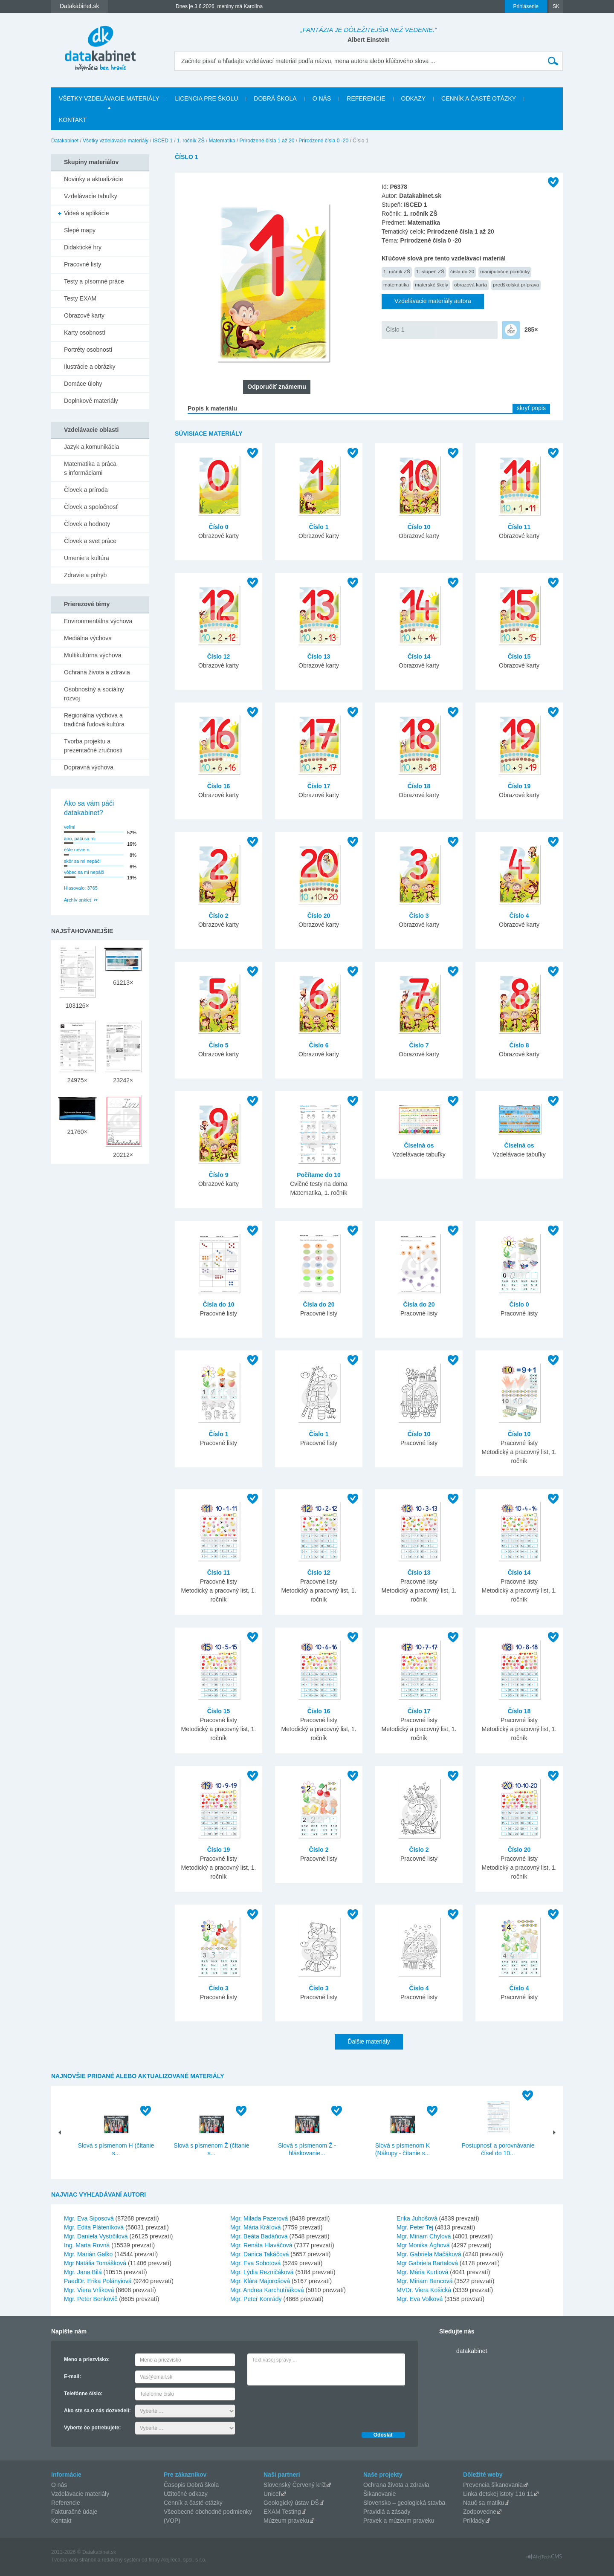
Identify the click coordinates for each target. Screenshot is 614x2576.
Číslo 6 (319, 1045)
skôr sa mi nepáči (82, 861)
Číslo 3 (419, 915)
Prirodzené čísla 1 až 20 (267, 141)
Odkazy (413, 98)
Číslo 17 (318, 786)
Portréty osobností (88, 349)
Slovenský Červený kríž (295, 2484)
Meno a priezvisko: (87, 2359)
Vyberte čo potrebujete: (92, 2428)
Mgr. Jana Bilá (83, 2272)
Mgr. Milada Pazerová (259, 2218)
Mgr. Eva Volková (420, 2299)
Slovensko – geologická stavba (404, 2502)
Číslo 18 (419, 786)
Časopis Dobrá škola (191, 2484)
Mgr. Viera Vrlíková (89, 2290)
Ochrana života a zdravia (97, 672)
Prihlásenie (526, 6)
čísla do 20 (462, 271)
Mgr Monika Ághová (423, 2245)
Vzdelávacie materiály (80, 2493)
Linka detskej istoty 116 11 (498, 2493)
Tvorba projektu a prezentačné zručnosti (93, 746)
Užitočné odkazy (186, 2493)
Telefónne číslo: (83, 2394)
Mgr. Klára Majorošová (260, 2281)
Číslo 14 (419, 656)
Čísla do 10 (219, 1304)
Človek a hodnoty (87, 523)
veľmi (69, 827)
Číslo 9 (219, 1174)
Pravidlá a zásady (387, 2511)
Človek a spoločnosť (91, 506)
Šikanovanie (379, 2493)
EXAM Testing (282, 2511)
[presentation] (312, 2406)
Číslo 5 (219, 1045)
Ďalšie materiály (369, 2041)
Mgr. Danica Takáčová (259, 2254)
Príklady (474, 2520)
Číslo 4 (519, 915)
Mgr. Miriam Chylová (424, 2236)
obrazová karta (470, 284)
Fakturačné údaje (74, 2511)
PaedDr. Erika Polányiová (98, 2281)
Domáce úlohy (83, 383)
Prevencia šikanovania (493, 2484)
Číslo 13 (318, 656)
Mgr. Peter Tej (415, 2227)
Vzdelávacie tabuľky (90, 196)
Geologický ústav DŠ (291, 2502)
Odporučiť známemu (276, 386)
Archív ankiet (77, 899)
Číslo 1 (395, 329)
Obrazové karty (84, 315)
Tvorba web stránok (73, 2560)
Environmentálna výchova (98, 621)
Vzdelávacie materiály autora (432, 301)
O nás (322, 98)
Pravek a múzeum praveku (398, 2520)
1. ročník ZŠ (191, 141)
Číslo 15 (519, 656)
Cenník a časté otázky (478, 98)
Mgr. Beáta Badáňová (259, 2236)
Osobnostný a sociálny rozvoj (94, 694)
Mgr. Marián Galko (88, 2254)
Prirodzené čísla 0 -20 (323, 141)
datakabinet (471, 2351)
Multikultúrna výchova (93, 655)
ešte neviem (76, 849)
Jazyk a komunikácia (91, 446)
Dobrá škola (275, 98)
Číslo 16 (218, 786)
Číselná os (419, 1145)
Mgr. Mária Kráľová (255, 2227)
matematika (396, 284)
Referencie (366, 98)
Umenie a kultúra (86, 558)
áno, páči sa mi (80, 838)
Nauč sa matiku (483, 2502)
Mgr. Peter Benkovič (90, 2299)
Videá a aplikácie (86, 213)
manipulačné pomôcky (505, 271)
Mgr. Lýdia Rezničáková (262, 2272)
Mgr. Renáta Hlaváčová (261, 2245)
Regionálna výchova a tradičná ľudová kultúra (94, 720)
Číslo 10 (419, 526)
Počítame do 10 (319, 1174)
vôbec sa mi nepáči (84, 872)
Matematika (222, 141)
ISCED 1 (163, 141)
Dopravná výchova (88, 767)
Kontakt (73, 119)
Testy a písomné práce (94, 281)
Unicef (272, 2493)
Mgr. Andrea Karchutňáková (267, 2290)
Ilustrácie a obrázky (90, 366)
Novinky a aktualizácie (93, 179)
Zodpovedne (479, 2511)
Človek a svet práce (90, 541)
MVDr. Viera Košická (424, 2290)
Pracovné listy (82, 264)
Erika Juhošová (417, 2218)
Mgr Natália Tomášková (95, 2263)
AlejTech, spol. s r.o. (183, 2560)
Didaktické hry (82, 247)
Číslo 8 (519, 1045)
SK (556, 6)
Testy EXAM (80, 298)
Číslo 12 (218, 656)
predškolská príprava (516, 284)
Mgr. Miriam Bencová (424, 2281)
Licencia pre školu (206, 98)
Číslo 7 (419, 1045)
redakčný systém (121, 2560)
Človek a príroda (86, 489)
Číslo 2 (219, 915)
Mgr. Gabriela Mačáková (429, 2254)
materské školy (431, 284)
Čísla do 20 (319, 1304)
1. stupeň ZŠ (430, 271)
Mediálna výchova (88, 638)
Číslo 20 (318, 915)
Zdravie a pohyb (85, 575)
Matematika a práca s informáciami (90, 468)
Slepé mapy (80, 230)
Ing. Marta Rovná (87, 2245)
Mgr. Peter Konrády (256, 2299)
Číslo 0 (219, 526)
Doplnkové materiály (91, 400)
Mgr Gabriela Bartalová (427, 2263)
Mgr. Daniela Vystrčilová (96, 2236)
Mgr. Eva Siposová (89, 2218)
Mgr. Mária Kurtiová (422, 2272)
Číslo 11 (519, 526)
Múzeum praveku (286, 2520)
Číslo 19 (519, 786)
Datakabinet (64, 141)
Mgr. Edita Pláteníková (94, 2227)
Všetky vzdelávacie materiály (109, 98)
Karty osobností (84, 332)
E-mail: (72, 2376)
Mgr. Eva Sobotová (255, 2263)
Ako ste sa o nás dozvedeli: (97, 2411)
